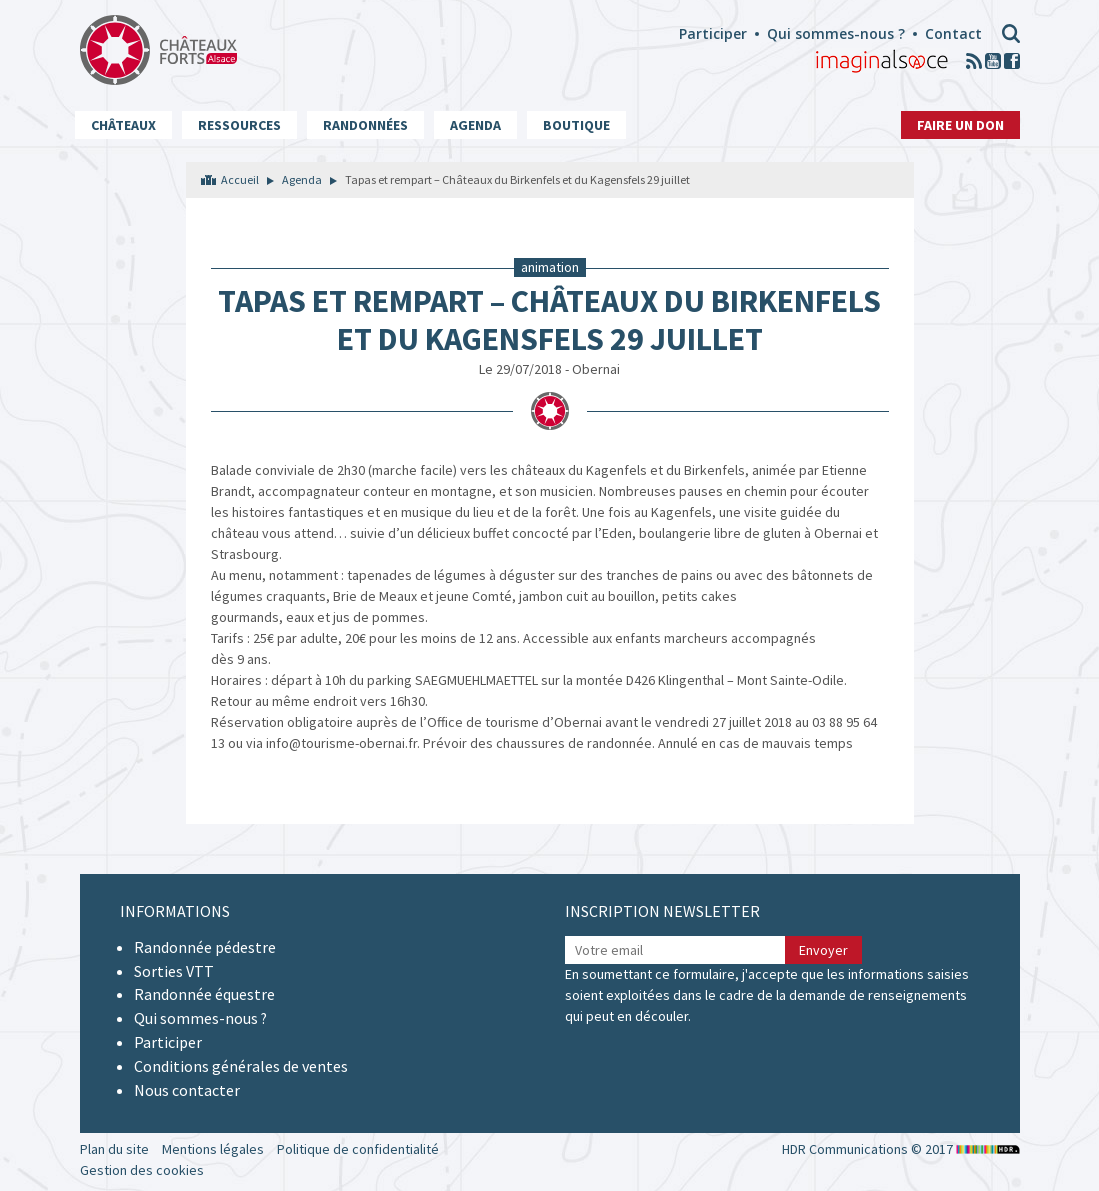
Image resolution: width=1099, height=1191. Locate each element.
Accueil (240, 179)
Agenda (475, 125)
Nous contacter (187, 1090)
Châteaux (123, 125)
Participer (713, 33)
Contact (953, 33)
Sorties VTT (174, 971)
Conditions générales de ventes (241, 1066)
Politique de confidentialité (358, 1149)
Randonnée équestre (204, 994)
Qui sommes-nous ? (836, 33)
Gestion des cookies (142, 1170)
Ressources (239, 125)
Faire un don (960, 125)
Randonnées (365, 125)
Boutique (576, 125)
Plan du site (114, 1149)
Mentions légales (213, 1149)
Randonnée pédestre (205, 947)
